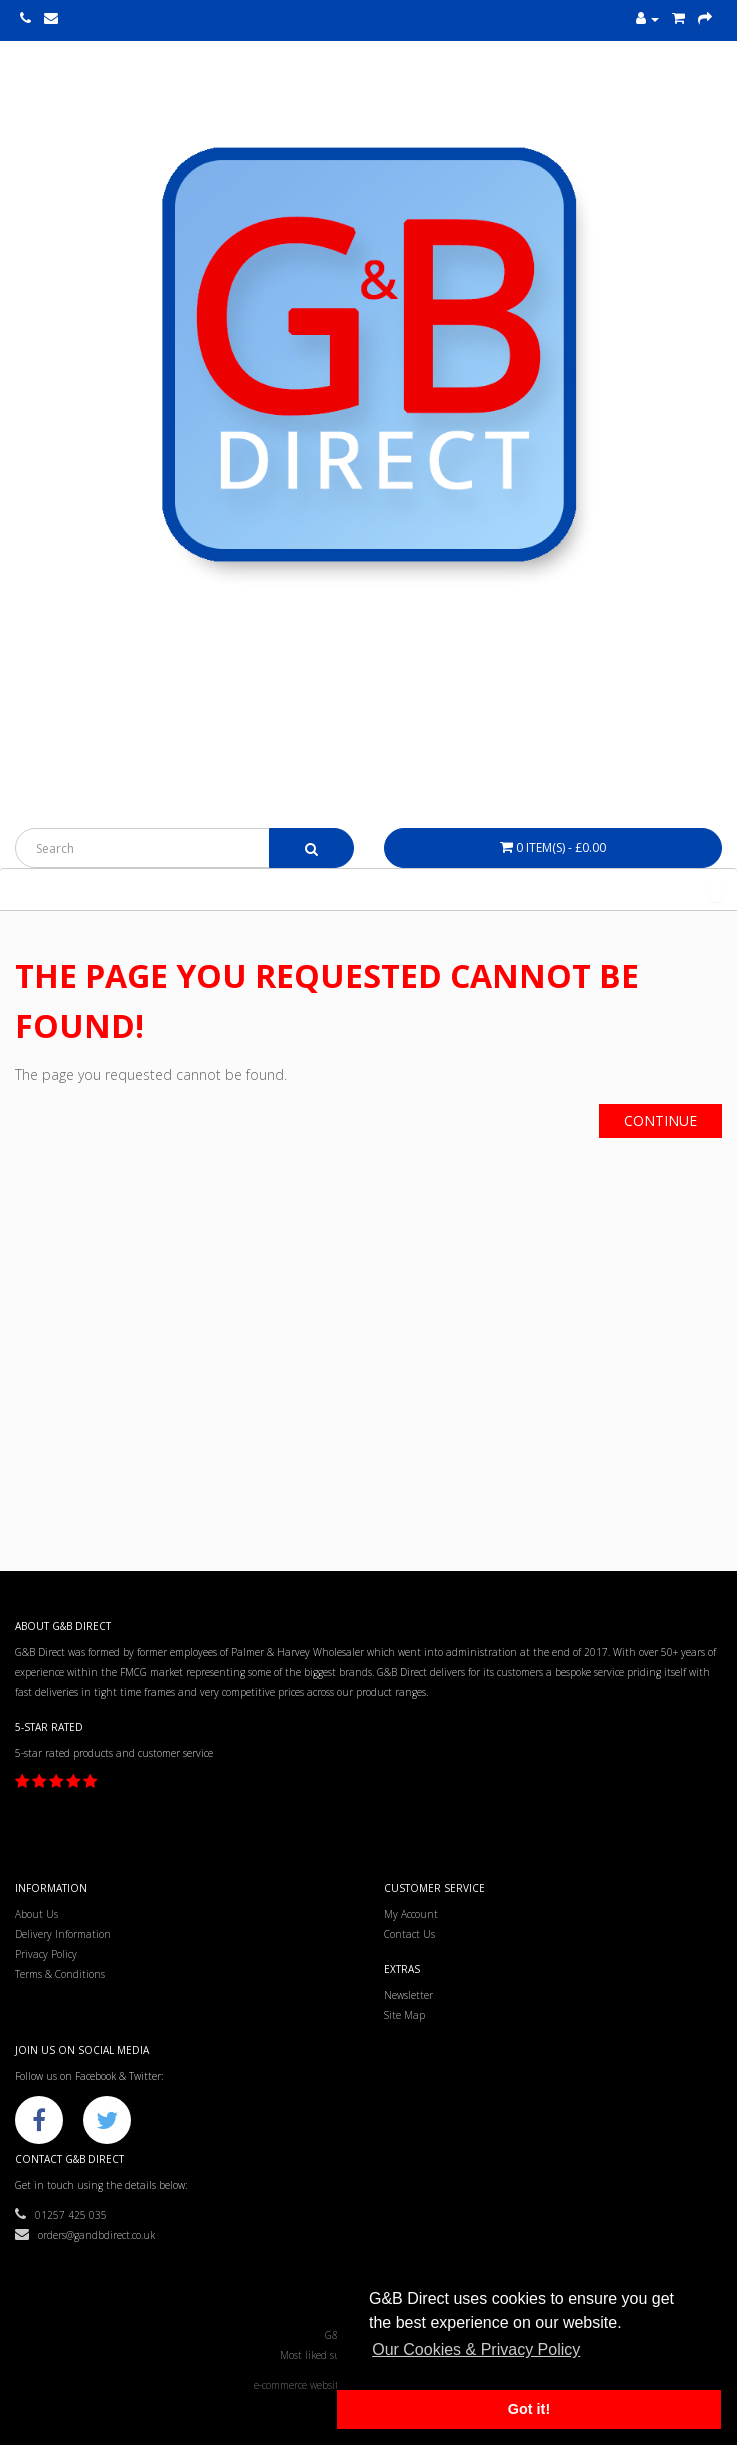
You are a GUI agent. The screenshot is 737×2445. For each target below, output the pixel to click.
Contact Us (409, 1934)
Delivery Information (63, 1934)
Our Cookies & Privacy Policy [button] (476, 2349)
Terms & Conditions (60, 1974)
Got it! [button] (529, 2409)
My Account (411, 1914)
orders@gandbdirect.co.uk (85, 2235)
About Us (36, 1914)
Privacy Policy (46, 1954)
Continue (660, 1120)
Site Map (404, 2015)
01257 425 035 (61, 2215)
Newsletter (408, 1995)
